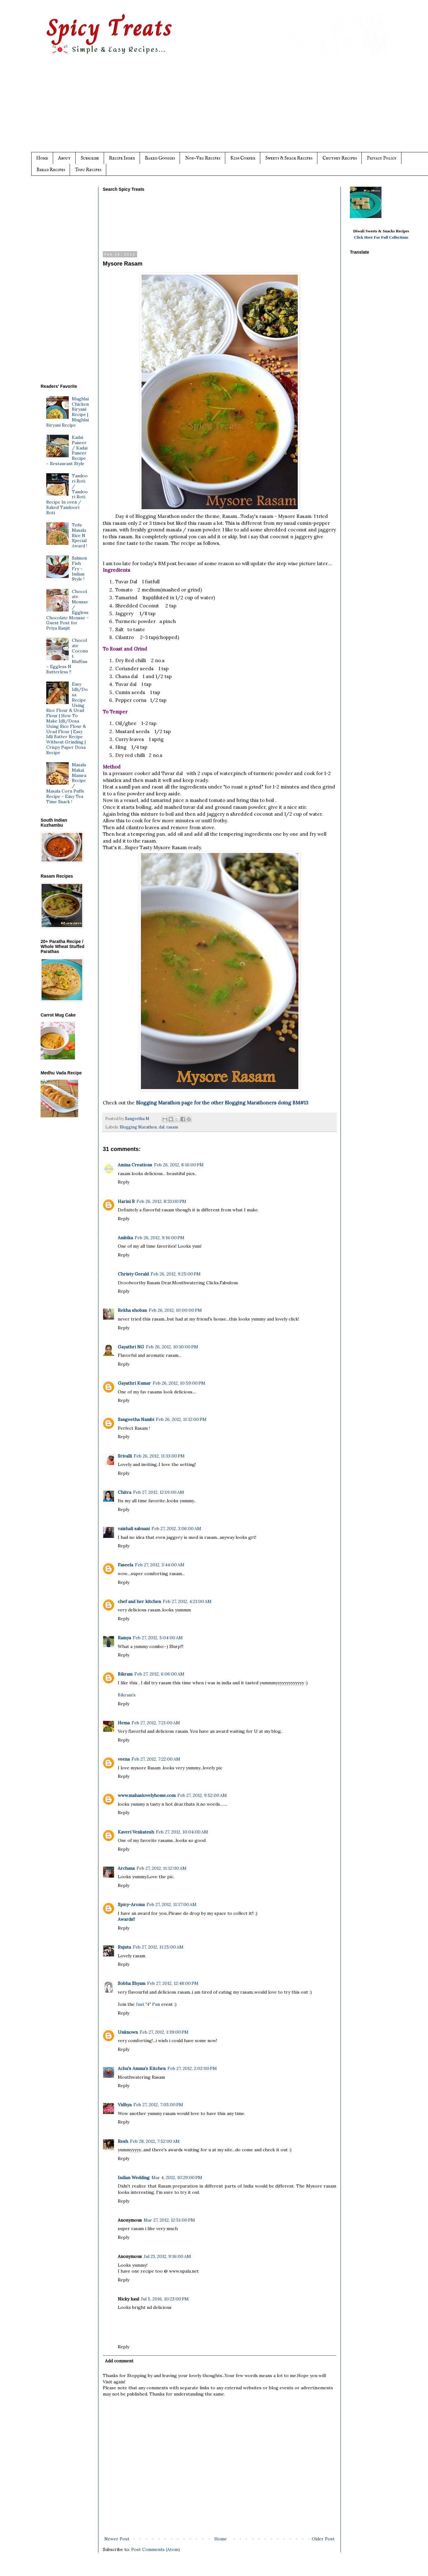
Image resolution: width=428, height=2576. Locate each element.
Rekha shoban (132, 1310)
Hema (124, 1723)
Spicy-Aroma (131, 1904)
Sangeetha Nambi (136, 1419)
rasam (172, 1126)
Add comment (119, 2361)
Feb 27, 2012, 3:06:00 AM (176, 1528)
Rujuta (124, 1947)
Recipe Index (122, 158)
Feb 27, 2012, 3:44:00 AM (159, 1565)
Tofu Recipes (88, 170)
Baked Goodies (160, 158)
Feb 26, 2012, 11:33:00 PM (159, 1456)
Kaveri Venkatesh (136, 1832)
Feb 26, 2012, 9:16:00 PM (159, 1237)
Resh (123, 2141)
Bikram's (127, 1695)
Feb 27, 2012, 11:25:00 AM (158, 1947)
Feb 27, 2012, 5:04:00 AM (158, 1637)
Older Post (323, 2539)
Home (42, 158)
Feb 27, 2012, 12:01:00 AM (158, 1492)
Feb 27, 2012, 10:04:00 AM (182, 1832)
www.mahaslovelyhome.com (147, 1795)
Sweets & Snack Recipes (288, 158)
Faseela (125, 1565)
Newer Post (116, 2539)
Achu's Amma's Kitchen (142, 2068)
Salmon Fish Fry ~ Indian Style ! (79, 568)
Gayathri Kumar (134, 1383)
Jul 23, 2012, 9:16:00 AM (167, 2256)
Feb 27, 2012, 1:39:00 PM (164, 2032)
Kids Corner (242, 158)
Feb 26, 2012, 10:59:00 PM (179, 1383)
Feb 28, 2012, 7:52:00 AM (155, 2141)
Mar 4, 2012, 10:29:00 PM (177, 2177)
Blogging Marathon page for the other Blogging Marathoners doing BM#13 (222, 1103)
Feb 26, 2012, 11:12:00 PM (181, 1419)
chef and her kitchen (139, 1601)
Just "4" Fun (148, 2004)
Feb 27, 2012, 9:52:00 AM (202, 1795)
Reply (123, 1182)
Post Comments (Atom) (155, 2549)
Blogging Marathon (138, 1126)
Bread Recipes (51, 170)
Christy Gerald (133, 1274)
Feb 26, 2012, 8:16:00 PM (179, 1165)
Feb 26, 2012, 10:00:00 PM (175, 1310)
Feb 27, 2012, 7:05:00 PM (158, 2104)
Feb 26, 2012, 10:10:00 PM (172, 1347)
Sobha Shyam (131, 1983)
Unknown (128, 2032)
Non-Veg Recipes (202, 158)
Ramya (124, 1637)
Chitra (124, 1492)
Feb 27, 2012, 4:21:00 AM (187, 1601)
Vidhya (125, 2104)
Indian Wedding (134, 2177)
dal (161, 1126)
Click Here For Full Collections (381, 237)
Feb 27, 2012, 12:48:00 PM (172, 1983)
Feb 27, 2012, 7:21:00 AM (156, 1723)
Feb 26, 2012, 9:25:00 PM (176, 1274)
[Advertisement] (226, 108)
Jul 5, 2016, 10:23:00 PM (165, 2299)
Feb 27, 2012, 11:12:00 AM (162, 1868)
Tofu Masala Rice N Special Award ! (79, 535)
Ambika (125, 1237)
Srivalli (125, 1456)
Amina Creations (135, 1165)
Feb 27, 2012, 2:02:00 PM (192, 2068)
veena (124, 1759)
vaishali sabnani (134, 1528)
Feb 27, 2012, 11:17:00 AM (172, 1904)
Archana (126, 1868)
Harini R (126, 1201)
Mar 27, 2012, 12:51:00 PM (169, 2220)
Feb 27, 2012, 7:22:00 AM (156, 1759)
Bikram (125, 1674)
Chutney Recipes (339, 158)
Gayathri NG (131, 1347)
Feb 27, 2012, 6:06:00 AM (159, 1674)
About (64, 158)
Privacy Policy (381, 158)
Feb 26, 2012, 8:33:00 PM (161, 1201)
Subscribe (90, 158)
